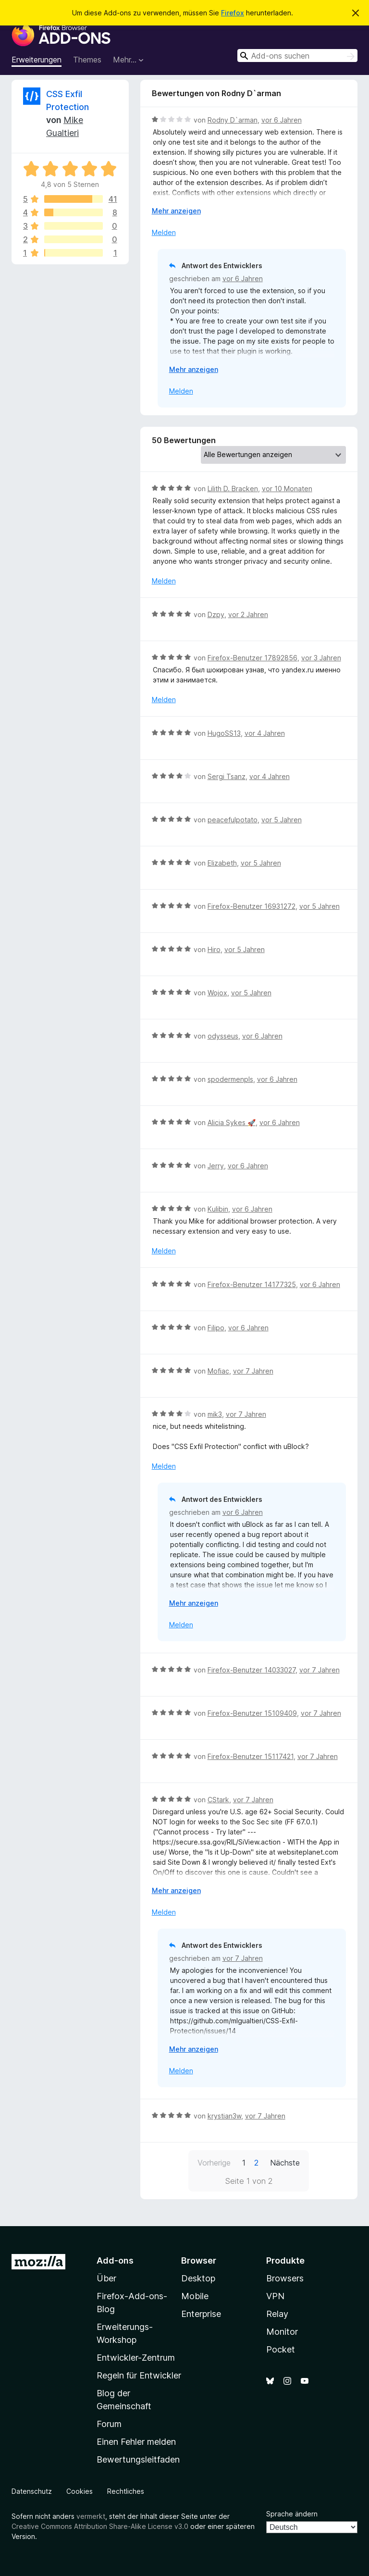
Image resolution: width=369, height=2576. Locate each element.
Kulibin (218, 1209)
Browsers (285, 2278)
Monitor (282, 2332)
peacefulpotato (233, 820)
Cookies (79, 2491)
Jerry (216, 1166)
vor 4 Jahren (265, 733)
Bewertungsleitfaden (138, 2459)
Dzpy (216, 614)
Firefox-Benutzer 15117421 (251, 1756)
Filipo (216, 1328)
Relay (277, 2314)
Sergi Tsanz (227, 776)
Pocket (280, 2349)
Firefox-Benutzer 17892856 (252, 658)
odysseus (223, 1036)
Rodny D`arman (233, 120)
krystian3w (224, 2116)
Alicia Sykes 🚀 (232, 1122)
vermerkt (90, 2516)
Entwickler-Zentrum (136, 2358)
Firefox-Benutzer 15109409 (252, 1713)
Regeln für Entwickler (139, 2375)
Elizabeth (222, 863)
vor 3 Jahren (321, 658)
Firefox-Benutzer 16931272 (251, 906)
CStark (218, 1800)
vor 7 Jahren (253, 1371)
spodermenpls (230, 1079)
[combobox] (297, 55)
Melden (164, 232)
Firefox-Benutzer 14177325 (252, 1284)
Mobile (195, 2296)
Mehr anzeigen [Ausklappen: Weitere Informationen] (176, 211)
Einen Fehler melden (136, 2442)
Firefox (232, 13)
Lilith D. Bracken (233, 488)
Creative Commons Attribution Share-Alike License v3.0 (100, 2526)
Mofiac (218, 1371)
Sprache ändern (292, 2514)
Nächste (285, 2162)
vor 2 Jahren (248, 614)
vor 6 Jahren (281, 120)
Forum (109, 2424)
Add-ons (115, 2260)
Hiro (214, 949)
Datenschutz (32, 2491)
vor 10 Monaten (287, 488)
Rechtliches (125, 2491)
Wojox (217, 993)
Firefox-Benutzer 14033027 (251, 1670)
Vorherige (214, 2162)
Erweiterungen (37, 59)
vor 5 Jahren (281, 820)
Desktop (198, 2278)
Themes (87, 59)
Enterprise (201, 2314)
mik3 (215, 1414)
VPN (275, 2296)
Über (106, 2278)
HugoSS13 (224, 733)
